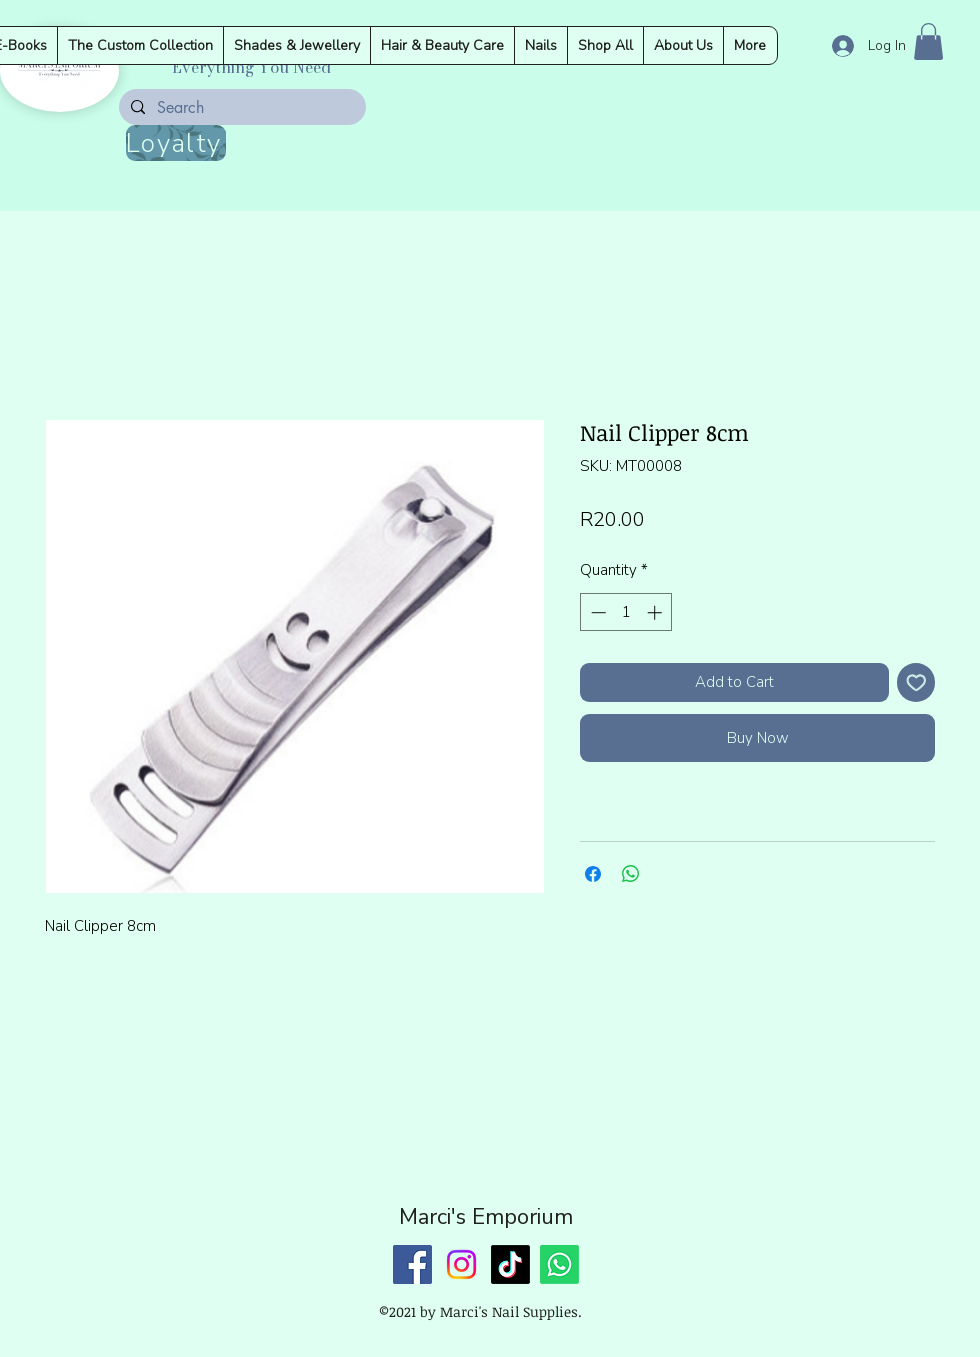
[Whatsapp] (559, 1264)
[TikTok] (510, 1264)
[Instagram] (461, 1264)
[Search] (240, 108)
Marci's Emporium (486, 1217)
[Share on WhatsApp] (631, 874)
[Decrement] (596, 612)
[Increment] (656, 612)
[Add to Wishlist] (916, 682)
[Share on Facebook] (593, 874)
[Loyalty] (176, 143)
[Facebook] (412, 1264)
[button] (928, 41)
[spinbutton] (626, 612)
